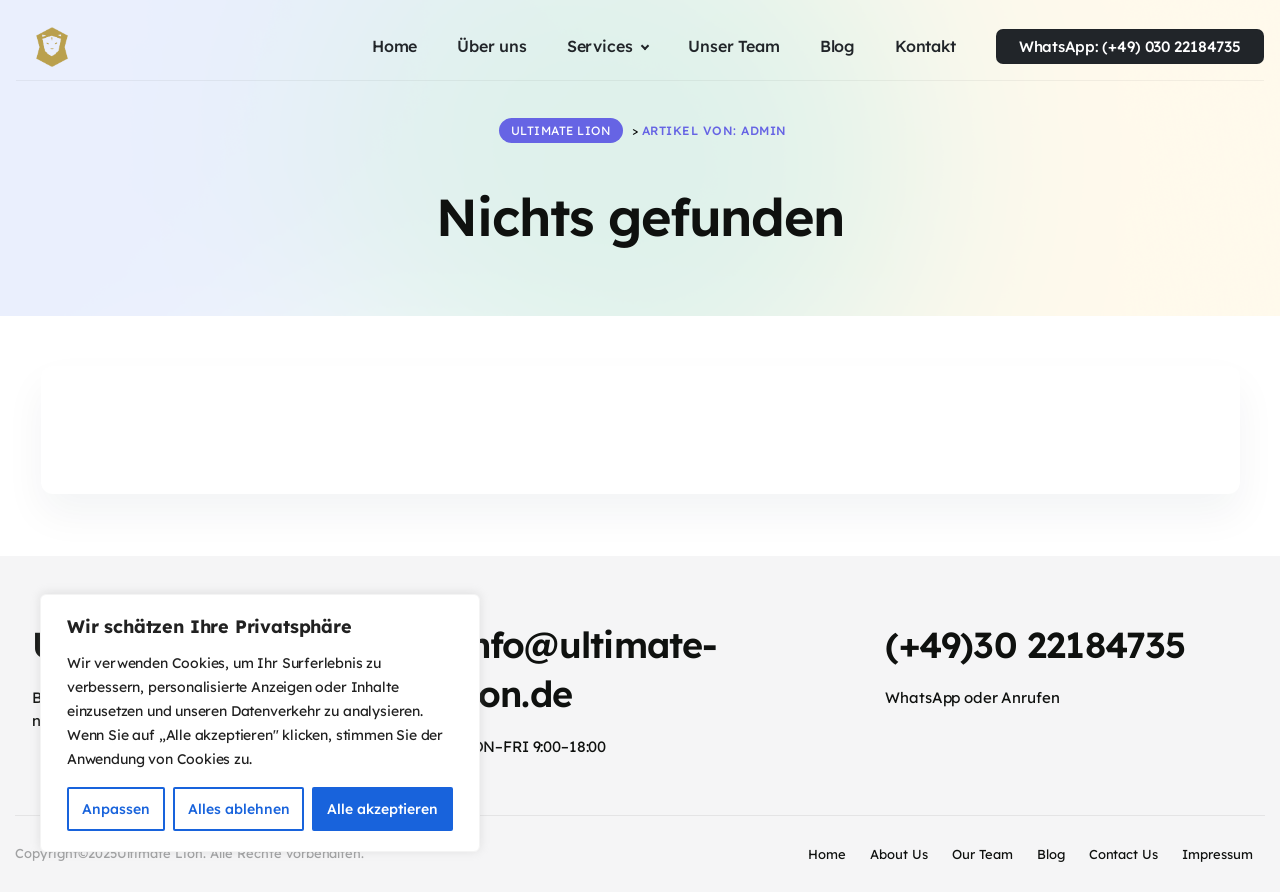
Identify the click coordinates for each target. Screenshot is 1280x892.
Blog (1051, 854)
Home (827, 854)
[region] (260, 723)
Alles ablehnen (239, 809)
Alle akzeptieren (382, 809)
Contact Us (1124, 854)
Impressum (1217, 854)
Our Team (982, 854)
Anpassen (116, 809)
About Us (899, 854)
